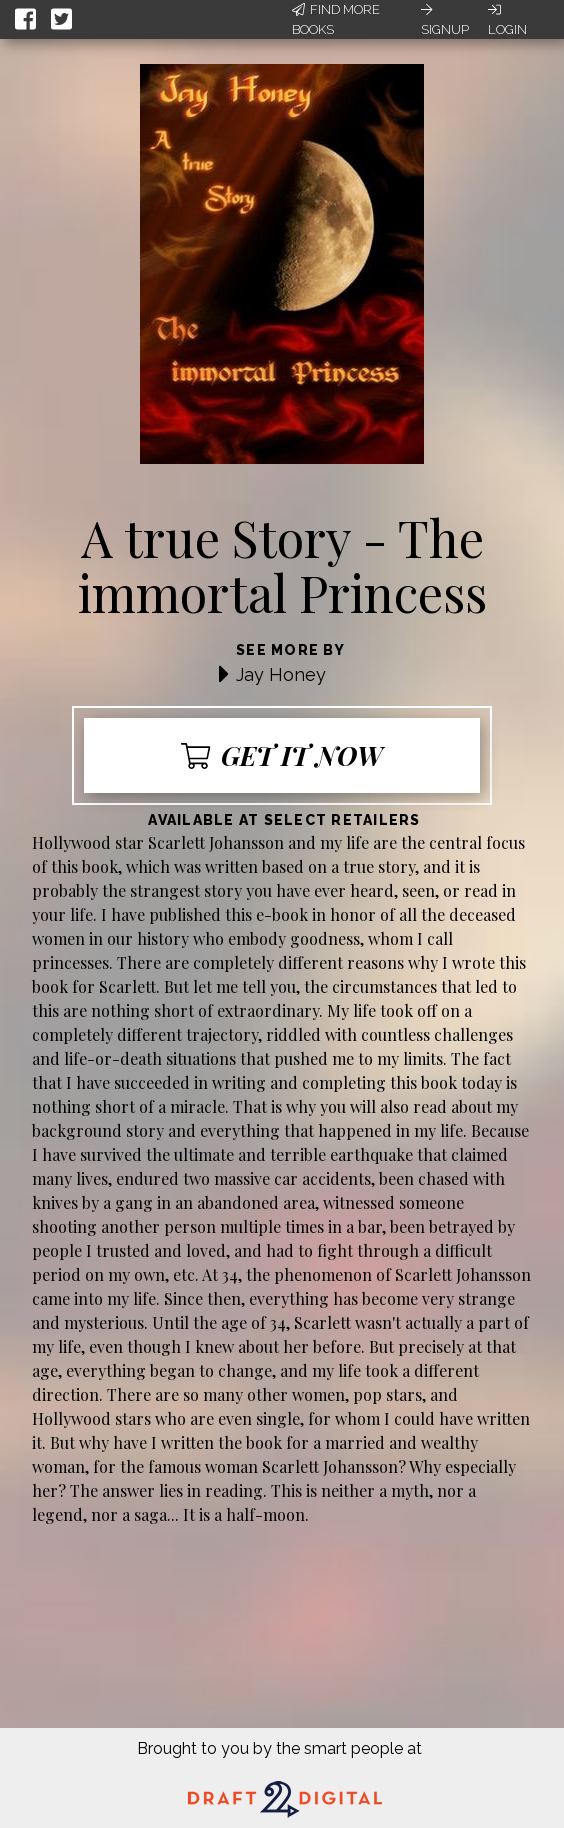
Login (507, 20)
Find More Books (336, 19)
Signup (445, 20)
